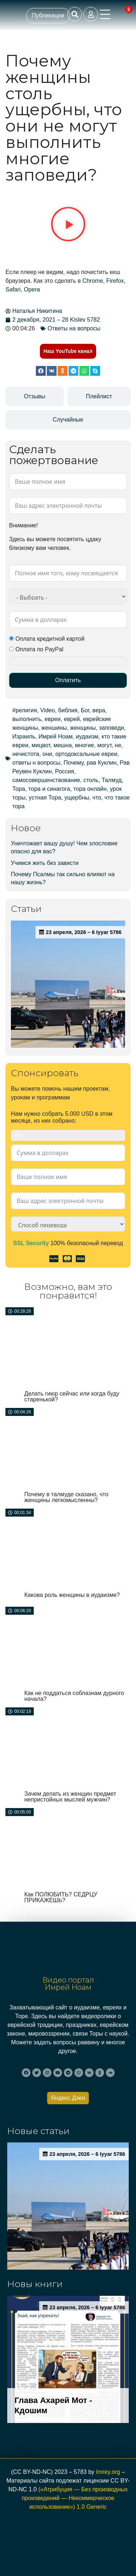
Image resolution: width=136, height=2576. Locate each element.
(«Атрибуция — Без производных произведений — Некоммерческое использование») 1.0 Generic (75, 2498)
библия (67, 710)
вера (98, 710)
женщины (83, 728)
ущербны (76, 797)
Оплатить (68, 680)
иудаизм (87, 736)
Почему (73, 763)
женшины (54, 728)
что (96, 797)
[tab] (34, 396)
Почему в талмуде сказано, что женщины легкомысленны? (66, 1497)
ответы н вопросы (36, 763)
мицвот (41, 745)
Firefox (115, 281)
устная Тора (45, 797)
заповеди (111, 728)
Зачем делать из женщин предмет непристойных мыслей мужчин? (70, 1797)
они (47, 754)
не (118, 745)
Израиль (23, 736)
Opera (32, 289)
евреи (53, 719)
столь (90, 780)
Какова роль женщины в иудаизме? (72, 1595)
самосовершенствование (46, 780)
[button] (68, 225)
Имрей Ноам (55, 736)
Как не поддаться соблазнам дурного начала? (74, 1696)
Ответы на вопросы (74, 328)
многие (84, 745)
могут (104, 745)
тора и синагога (49, 789)
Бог (85, 710)
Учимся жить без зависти (45, 863)
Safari (13, 289)
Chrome (92, 281)
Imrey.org (108, 2472)
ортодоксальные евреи (86, 754)
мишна (62, 745)
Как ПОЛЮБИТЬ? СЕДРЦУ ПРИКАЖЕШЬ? (60, 1897)
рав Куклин (101, 763)
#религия (24, 710)
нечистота (25, 754)
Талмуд (111, 780)
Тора (18, 789)
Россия (64, 771)
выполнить (26, 719)
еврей (72, 719)
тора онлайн (90, 789)
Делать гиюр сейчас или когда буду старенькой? (71, 1396)
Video (47, 710)
